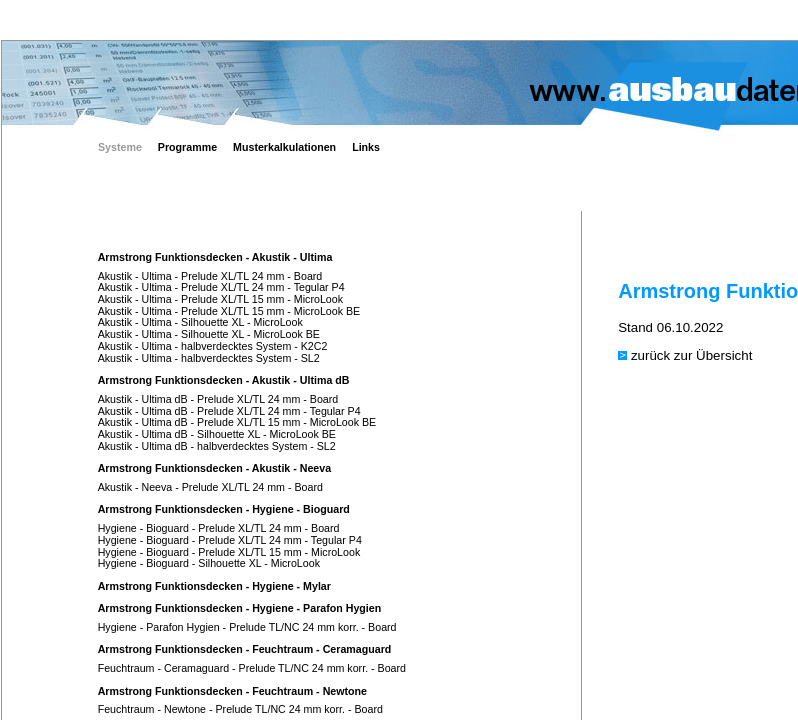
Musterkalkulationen (284, 147)
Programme (187, 147)
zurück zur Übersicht (691, 355)
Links (366, 147)
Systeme (120, 147)
